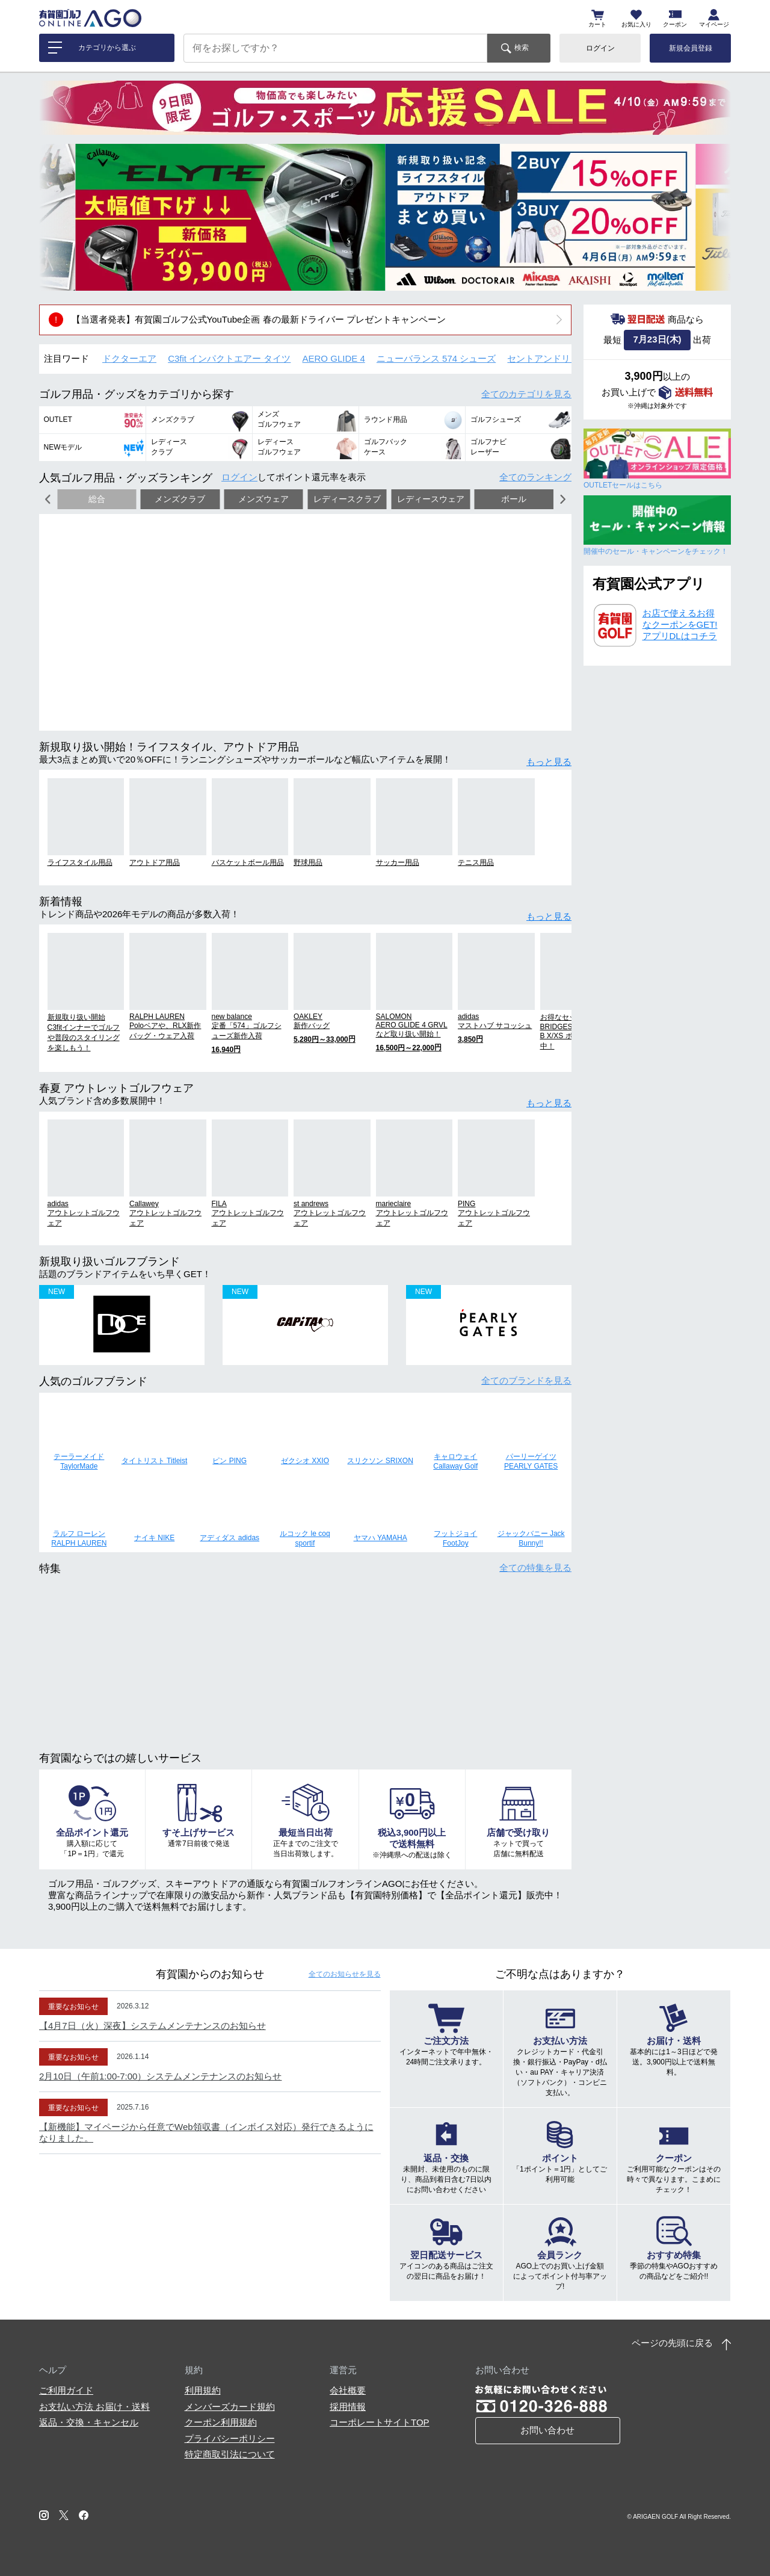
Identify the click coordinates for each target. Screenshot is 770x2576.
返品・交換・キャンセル (88, 2422)
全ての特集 (535, 1567)
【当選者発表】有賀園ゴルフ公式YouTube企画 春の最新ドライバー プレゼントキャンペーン (259, 319)
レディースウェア (430, 499)
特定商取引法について (230, 2454)
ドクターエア (129, 358)
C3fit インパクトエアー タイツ (229, 358)
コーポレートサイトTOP (380, 2422)
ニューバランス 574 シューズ (436, 358)
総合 (96, 499)
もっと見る (548, 762)
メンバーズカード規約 (230, 2406)
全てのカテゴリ (526, 394)
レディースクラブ (347, 499)
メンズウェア (263, 499)
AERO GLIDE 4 (334, 358)
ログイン (600, 48)
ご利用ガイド (66, 2390)
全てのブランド (526, 1380)
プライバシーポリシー (230, 2438)
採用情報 (348, 2406)
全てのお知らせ (345, 1974)
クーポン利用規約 (221, 2422)
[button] (57, 217)
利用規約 (203, 2390)
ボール (513, 499)
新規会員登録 (690, 48)
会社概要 (348, 2390)
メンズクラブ (180, 499)
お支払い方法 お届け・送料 (94, 2406)
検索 (521, 47)
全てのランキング (535, 477)
